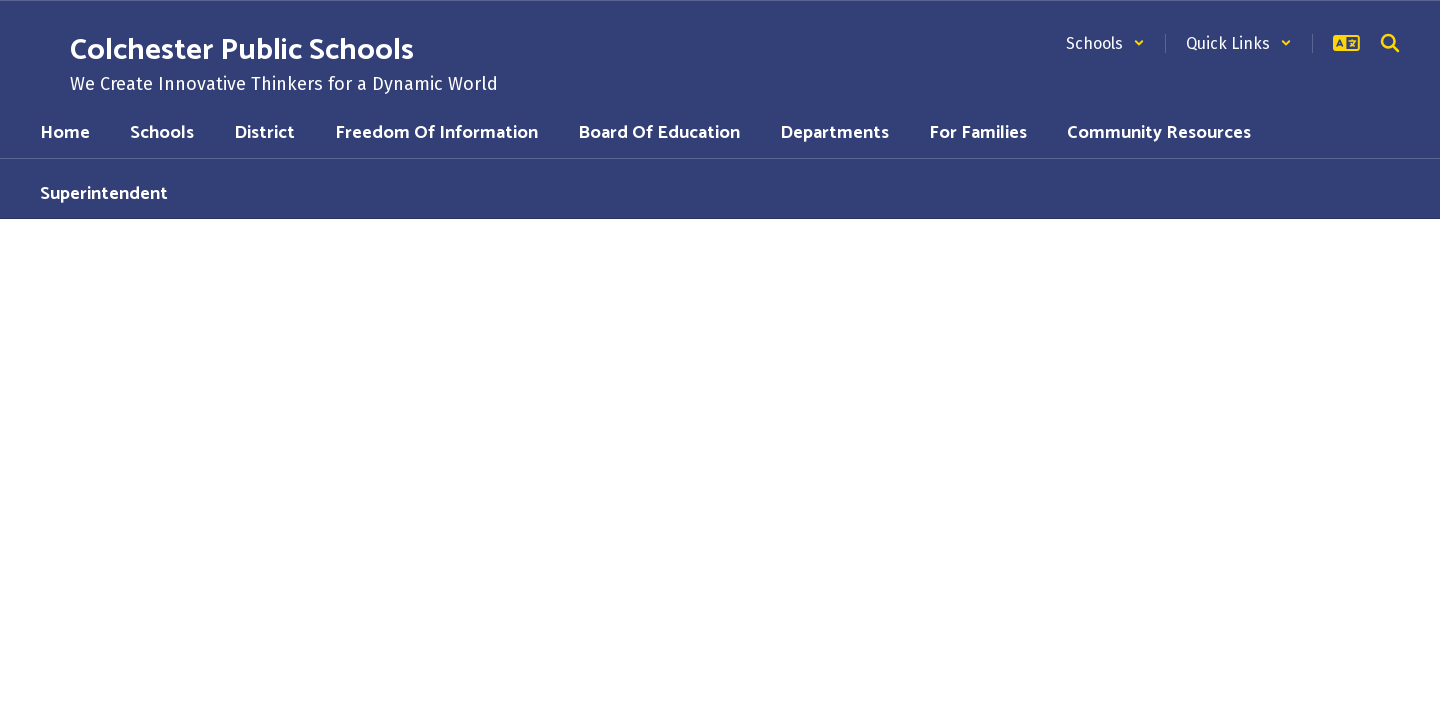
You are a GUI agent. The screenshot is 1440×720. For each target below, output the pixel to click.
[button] (1105, 43)
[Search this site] (1390, 43)
